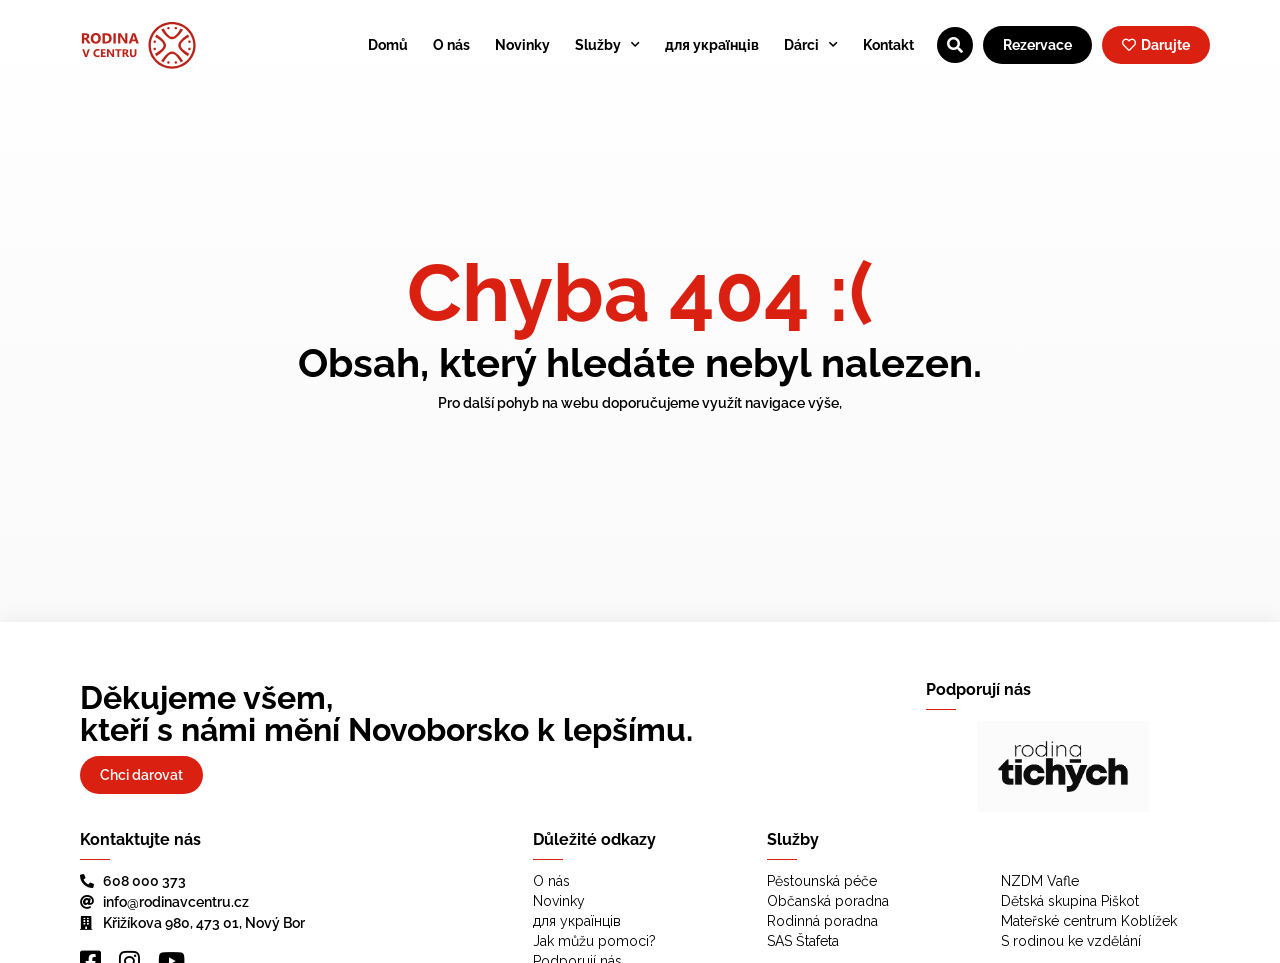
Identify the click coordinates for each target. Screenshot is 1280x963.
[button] (957, 766)
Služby (607, 45)
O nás (451, 45)
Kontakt (888, 45)
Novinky (522, 45)
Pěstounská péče (822, 881)
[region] (1063, 766)
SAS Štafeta (803, 941)
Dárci (811, 45)
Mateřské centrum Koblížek (1089, 921)
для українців (712, 45)
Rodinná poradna (822, 921)
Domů (388, 45)
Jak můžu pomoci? (594, 941)
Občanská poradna (828, 901)
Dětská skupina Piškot (1070, 901)
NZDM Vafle (1040, 881)
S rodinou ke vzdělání (1071, 941)
